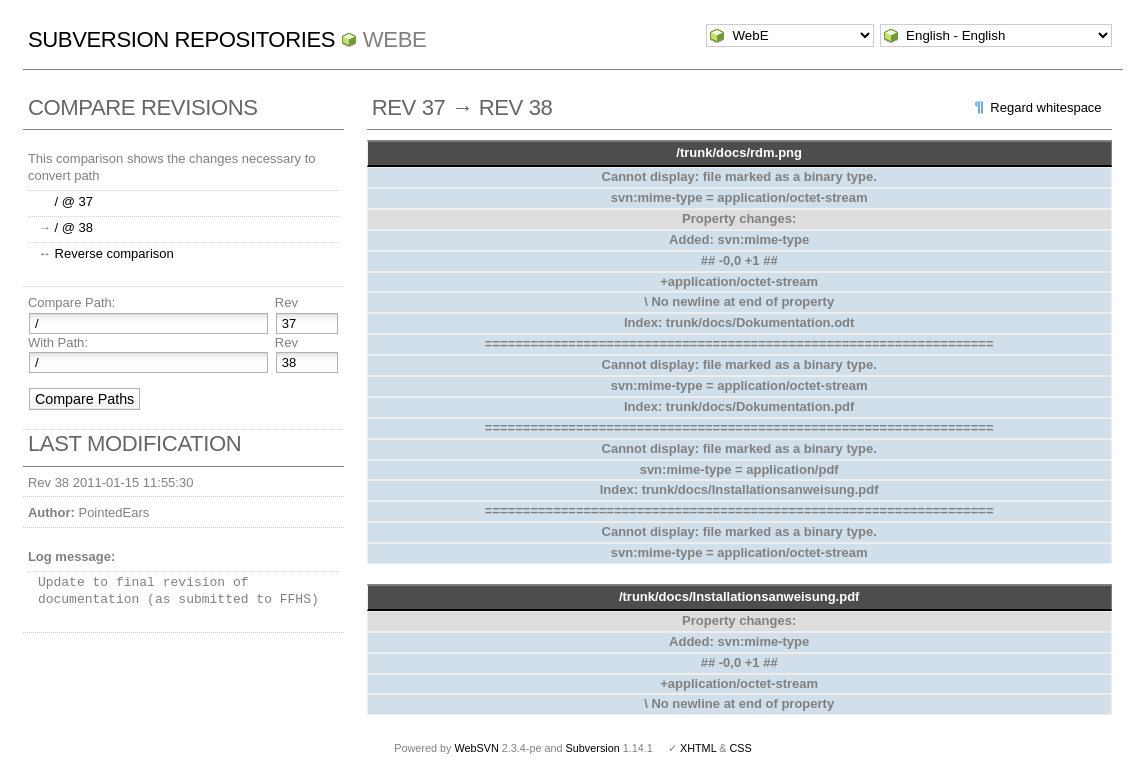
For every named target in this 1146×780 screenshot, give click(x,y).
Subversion (593, 748)
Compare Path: (71, 302)
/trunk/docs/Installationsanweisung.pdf (739, 596)
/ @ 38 (74, 227)
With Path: (58, 342)
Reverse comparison (114, 253)
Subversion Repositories (181, 39)
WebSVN (476, 748)
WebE (394, 39)
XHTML (698, 748)
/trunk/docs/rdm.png (739, 152)
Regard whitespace (1045, 107)
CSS (741, 748)
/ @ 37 (74, 201)
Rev (286, 302)
